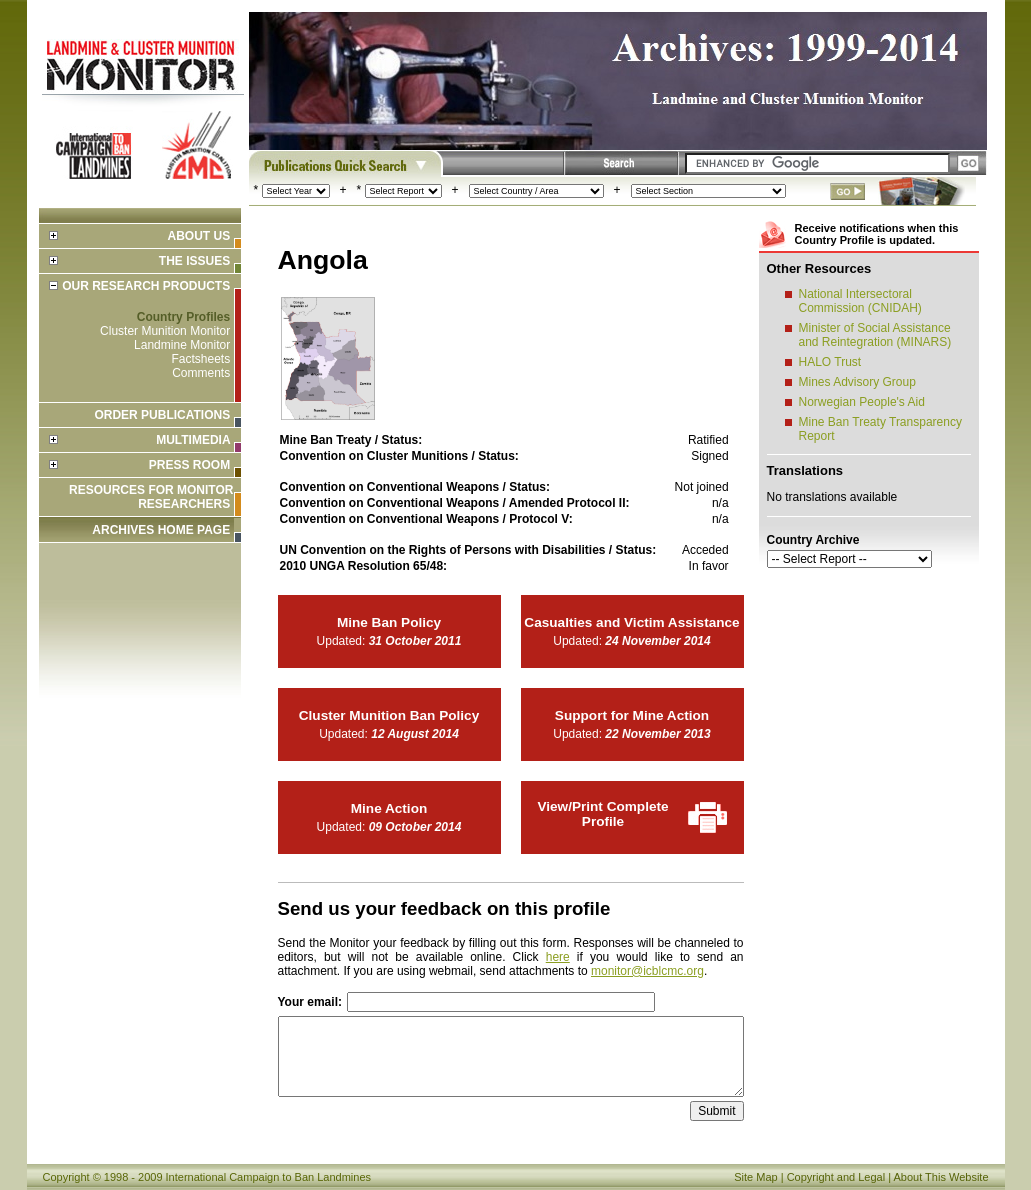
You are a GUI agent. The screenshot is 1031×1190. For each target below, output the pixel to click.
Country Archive (813, 540)
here (558, 957)
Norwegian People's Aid (862, 402)
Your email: (310, 1002)
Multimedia (193, 440)
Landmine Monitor (182, 345)
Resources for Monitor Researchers (151, 497)
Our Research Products (146, 286)
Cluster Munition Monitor (165, 331)
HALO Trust (830, 362)
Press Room (189, 465)
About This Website (941, 1177)
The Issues (194, 261)
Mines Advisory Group (857, 382)
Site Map (755, 1177)
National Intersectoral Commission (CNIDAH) (860, 301)
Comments (201, 373)
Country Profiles (183, 317)
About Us (198, 236)
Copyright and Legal (836, 1177)
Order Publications (162, 415)
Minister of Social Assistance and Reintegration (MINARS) (875, 335)
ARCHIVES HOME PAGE (161, 530)
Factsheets (200, 359)
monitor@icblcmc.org (647, 971)
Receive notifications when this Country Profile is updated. (877, 234)
